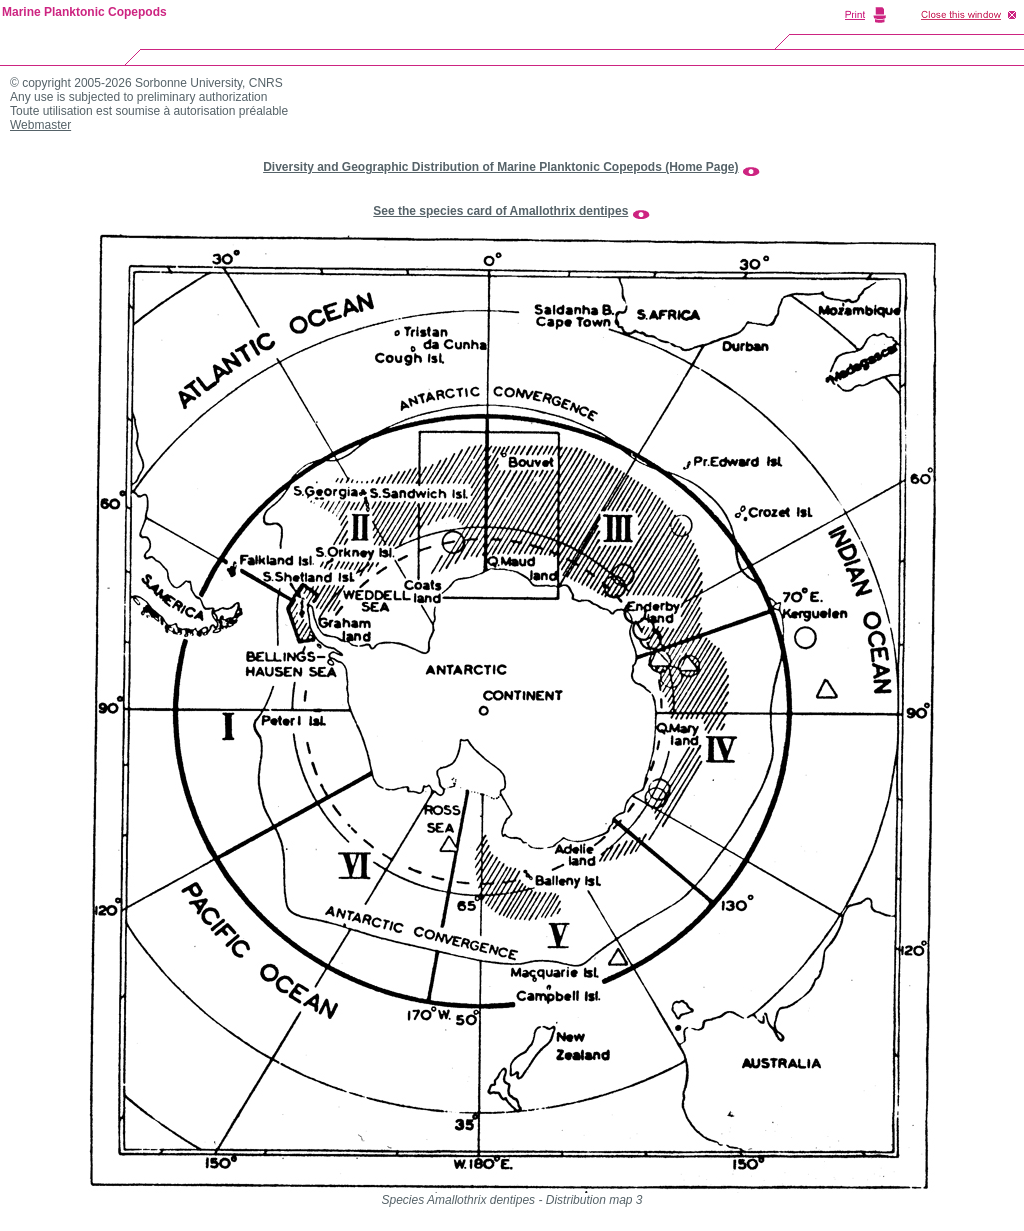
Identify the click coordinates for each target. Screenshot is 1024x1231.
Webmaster (40, 125)
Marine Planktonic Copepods (84, 12)
